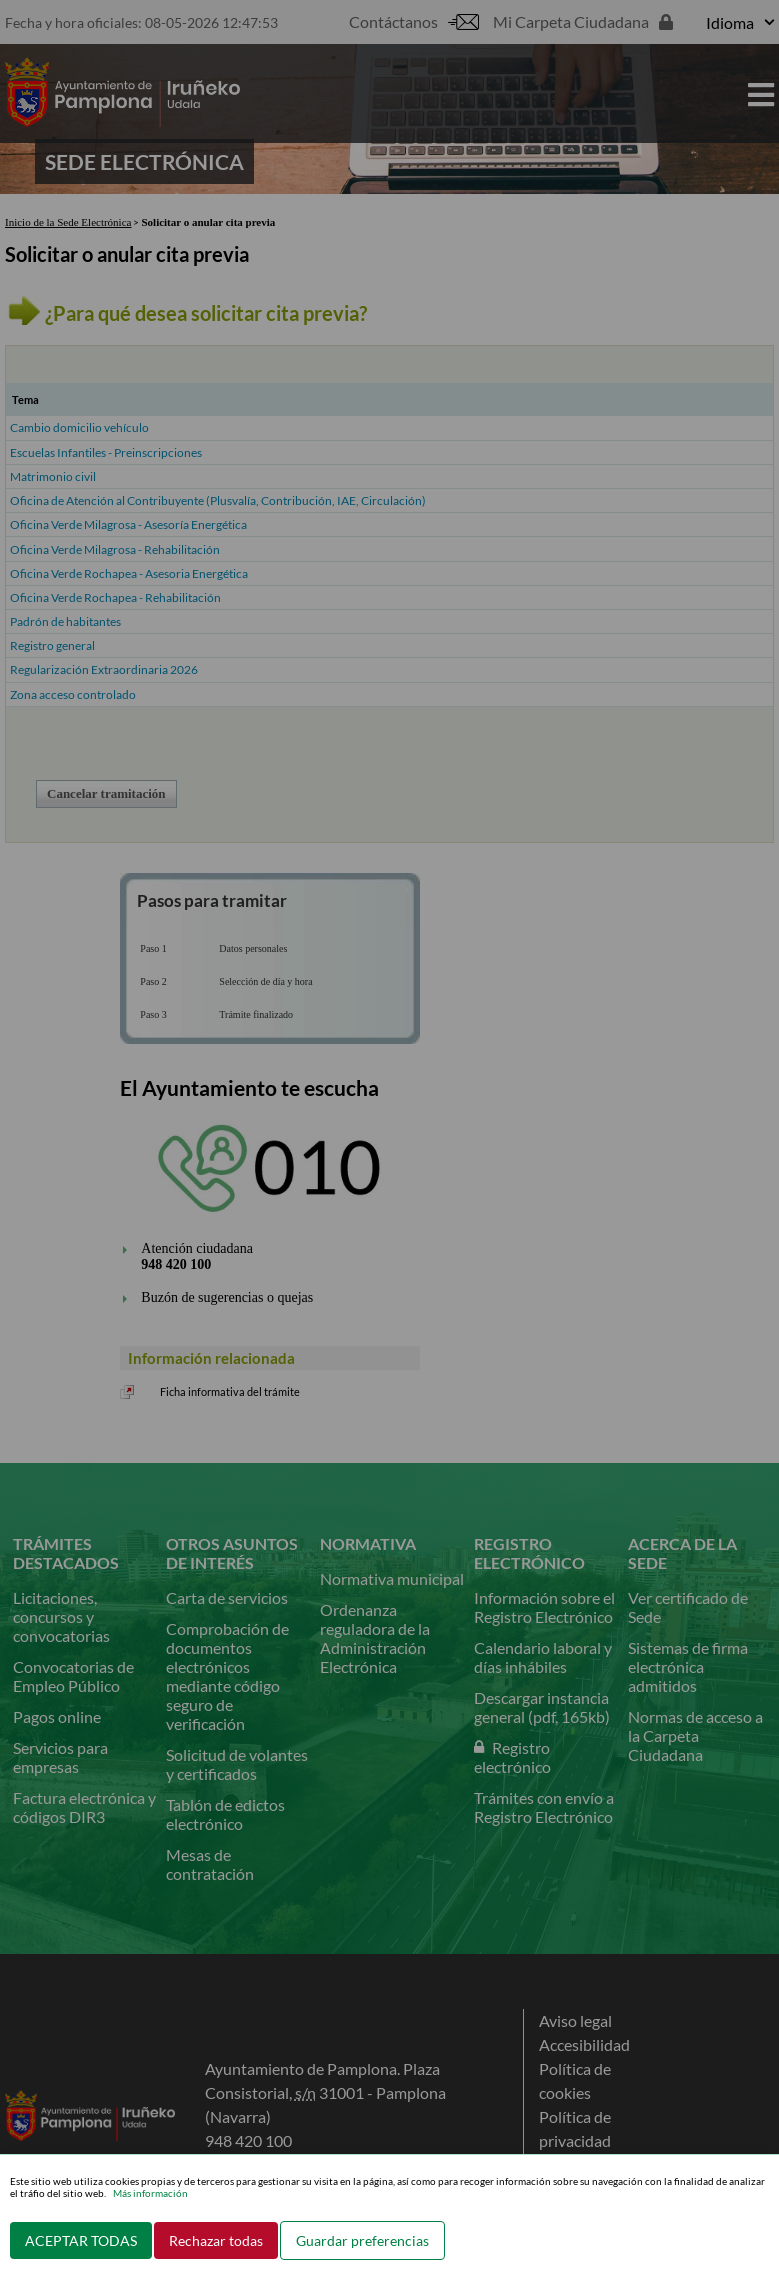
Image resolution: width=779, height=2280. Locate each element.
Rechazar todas (216, 2240)
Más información (150, 2193)
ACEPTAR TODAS (81, 2240)
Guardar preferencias (362, 2240)
